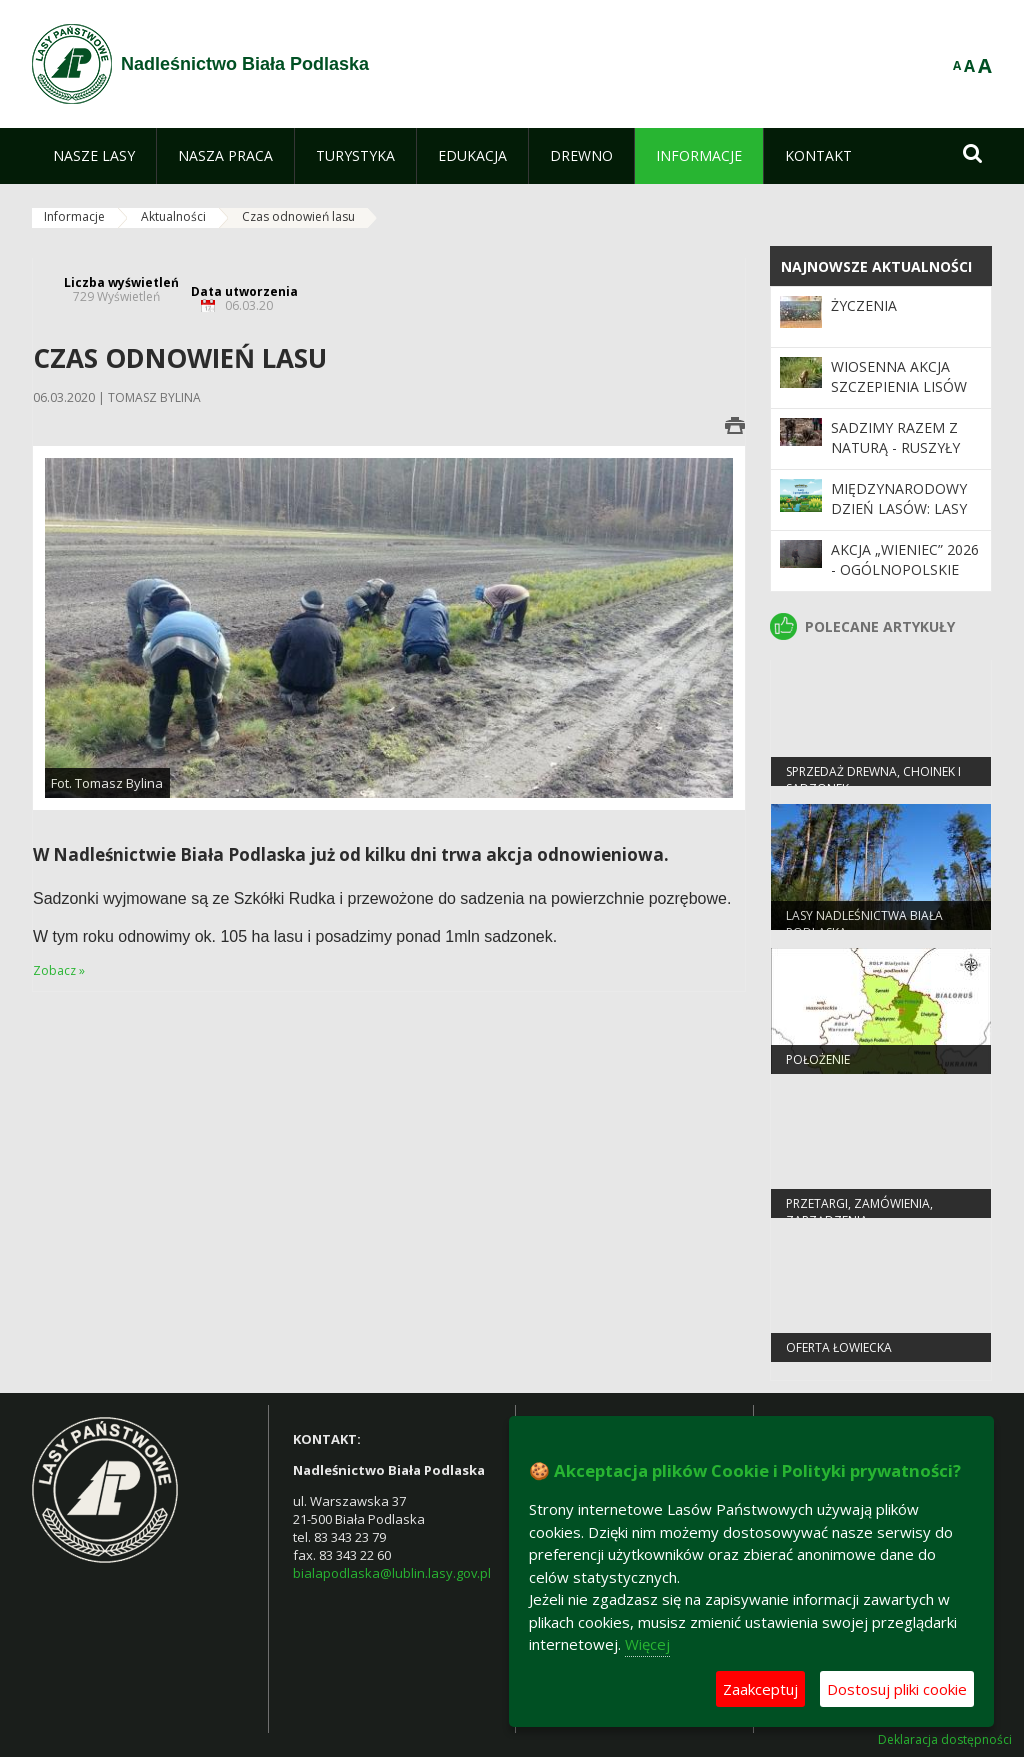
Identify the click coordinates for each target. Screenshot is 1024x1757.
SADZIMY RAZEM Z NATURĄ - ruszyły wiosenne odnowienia (895, 458)
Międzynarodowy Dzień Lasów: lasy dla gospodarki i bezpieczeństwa (899, 519)
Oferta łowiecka (839, 1349)
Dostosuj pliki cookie (897, 1689)
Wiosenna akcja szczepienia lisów (899, 376)
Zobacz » (59, 970)
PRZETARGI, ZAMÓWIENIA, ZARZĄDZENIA (859, 1214)
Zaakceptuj (760, 1689)
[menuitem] (94, 156)
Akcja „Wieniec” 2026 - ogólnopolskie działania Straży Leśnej (905, 580)
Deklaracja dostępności (945, 1740)
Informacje (74, 216)
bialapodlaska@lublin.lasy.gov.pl (392, 1573)
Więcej (647, 1644)
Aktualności (173, 216)
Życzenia (864, 305)
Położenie (818, 1061)
